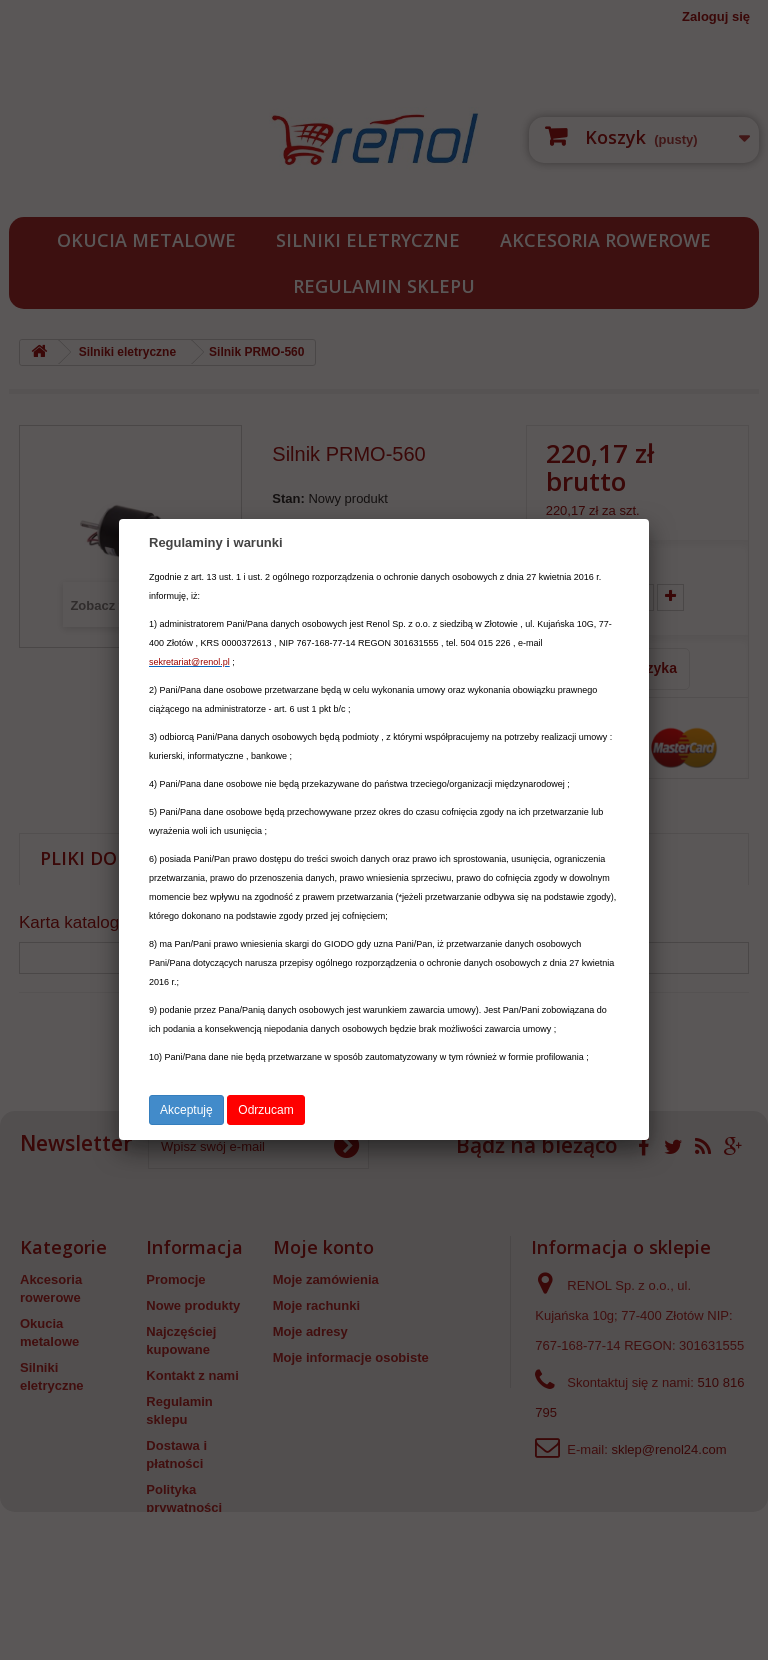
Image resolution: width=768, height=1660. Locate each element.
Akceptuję (186, 1110)
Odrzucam (265, 1110)
